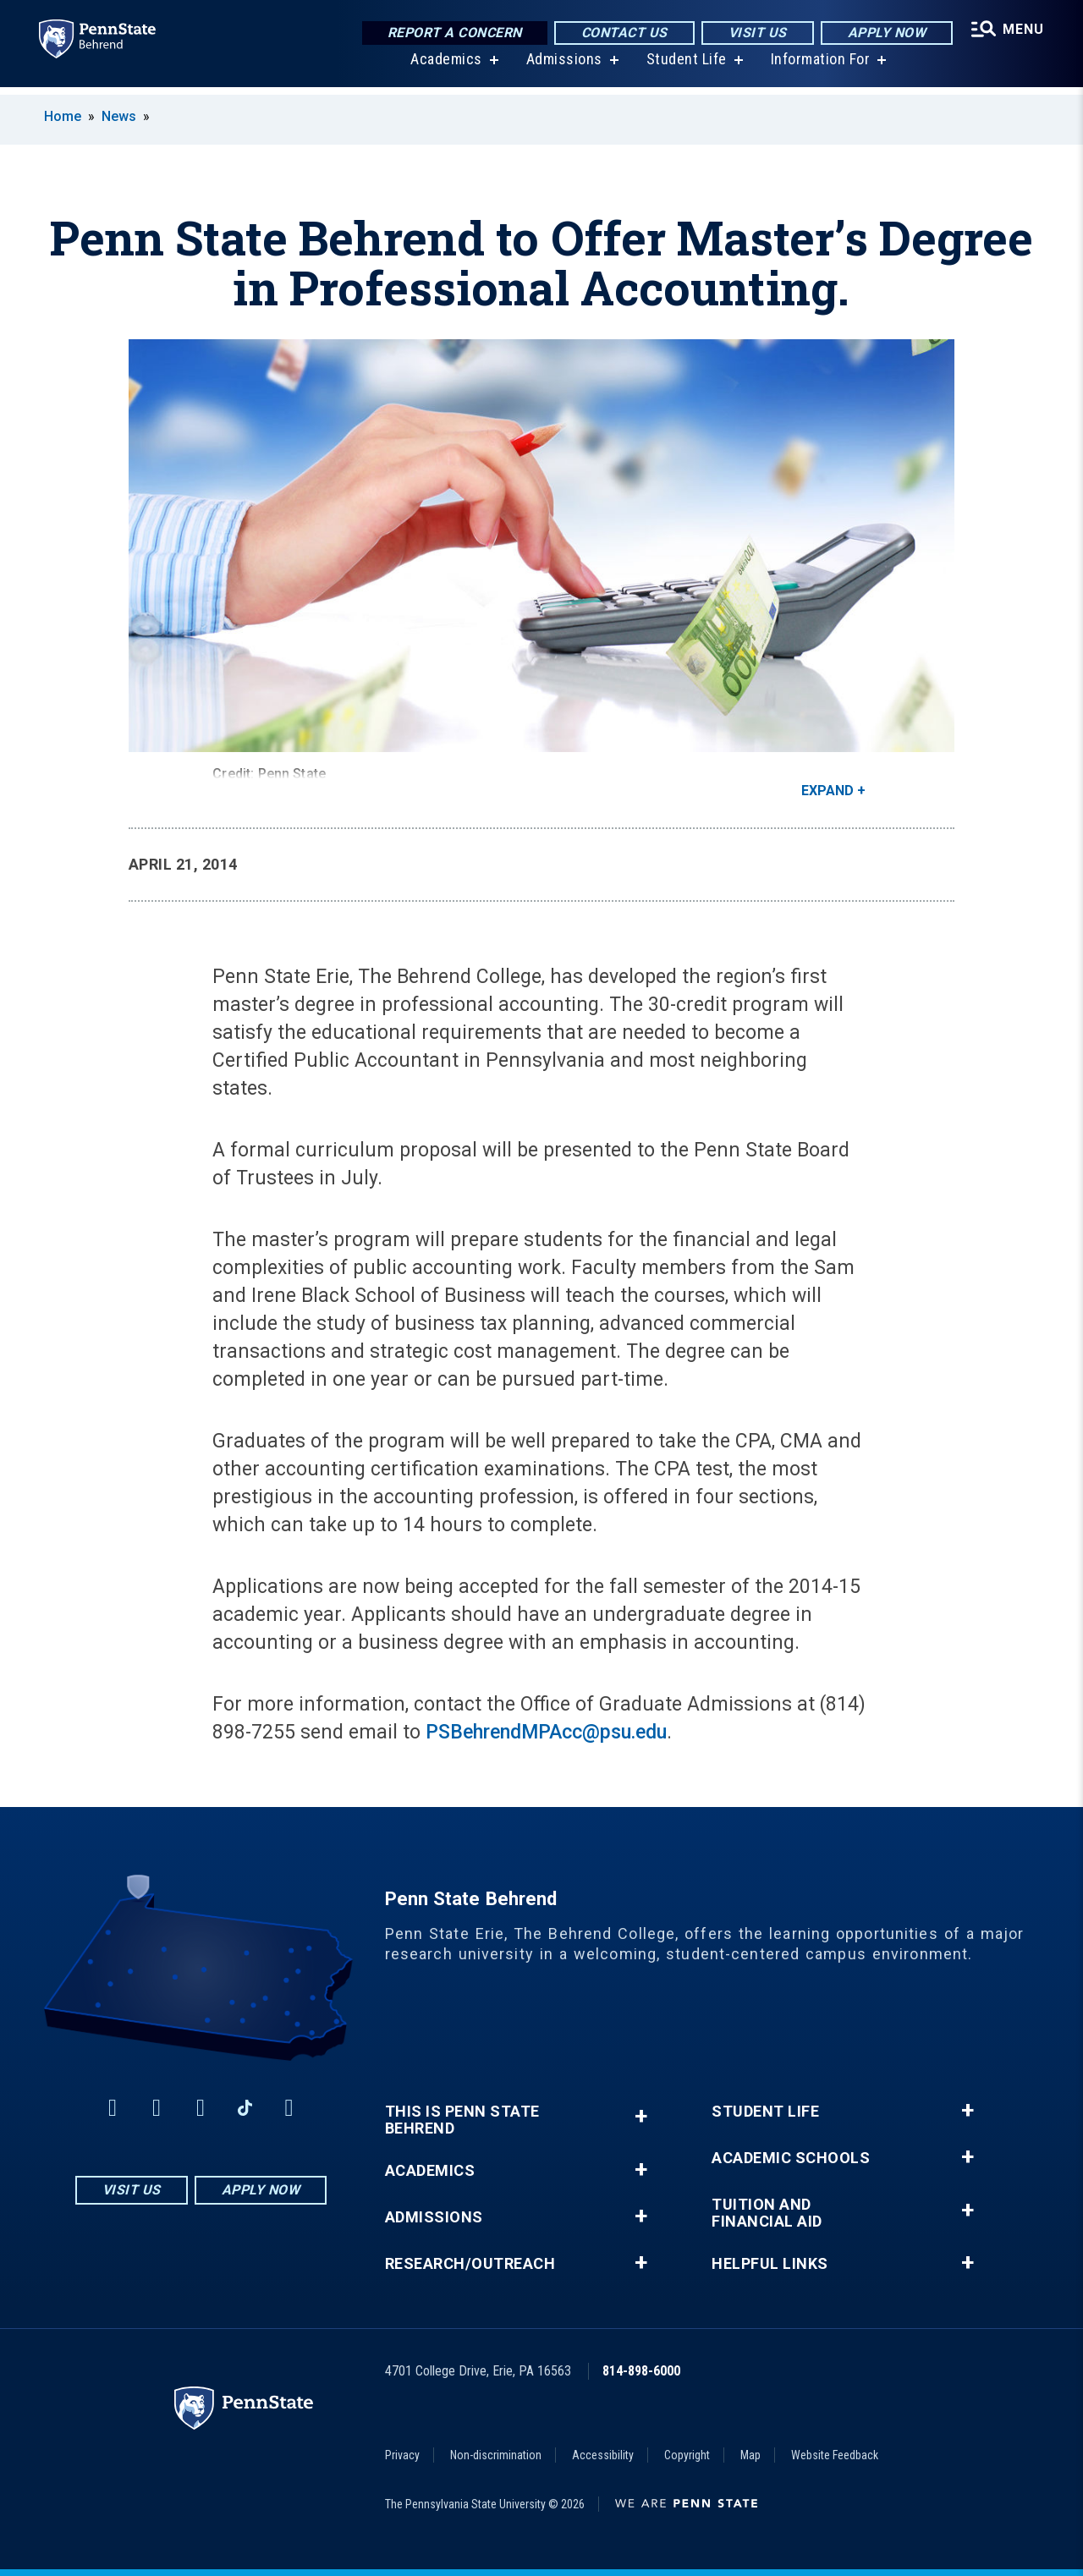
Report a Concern (452, 33)
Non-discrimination (496, 2455)
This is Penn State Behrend (462, 2120)
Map (750, 2455)
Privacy (402, 2455)
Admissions (563, 67)
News (119, 116)
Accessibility (603, 2455)
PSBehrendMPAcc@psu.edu (546, 1732)
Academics (445, 67)
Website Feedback (834, 2455)
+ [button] (641, 2116)
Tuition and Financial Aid (767, 2213)
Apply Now (884, 33)
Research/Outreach (470, 2263)
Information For (819, 67)
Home (62, 116)
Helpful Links (770, 2263)
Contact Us (622, 33)
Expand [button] (827, 791)
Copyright (687, 2455)
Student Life (685, 67)
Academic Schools (791, 2158)
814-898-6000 (641, 2371)
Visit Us (755, 33)
